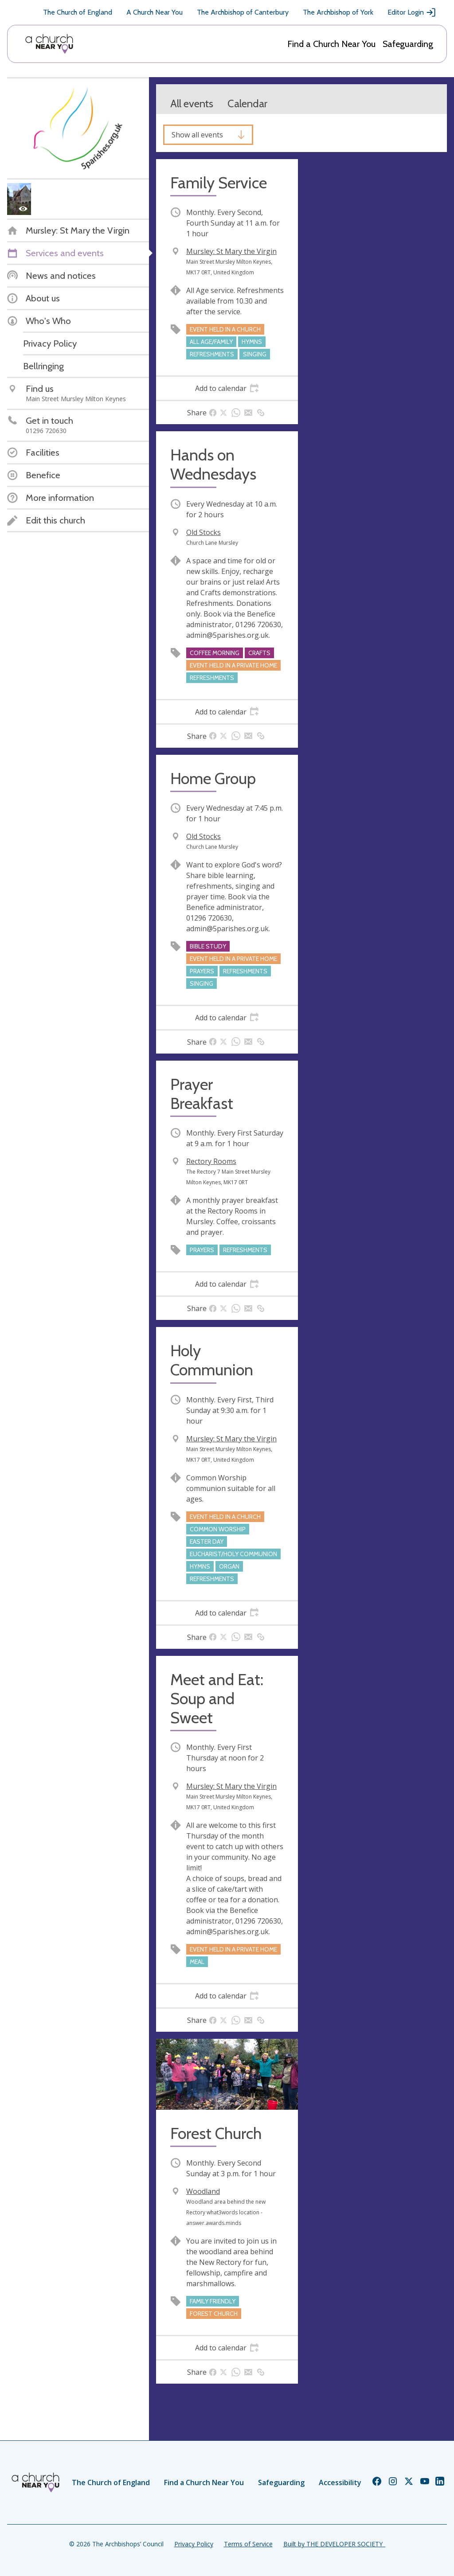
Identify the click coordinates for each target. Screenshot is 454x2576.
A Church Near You (154, 12)
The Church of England (77, 12)
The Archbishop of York (338, 12)
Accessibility (340, 2482)
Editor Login (411, 12)
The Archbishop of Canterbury (243, 12)
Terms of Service (248, 2544)
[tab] (227, 388)
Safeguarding (408, 44)
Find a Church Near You (331, 44)
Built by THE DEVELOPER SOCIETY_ (334, 2544)
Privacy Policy (193, 2544)
